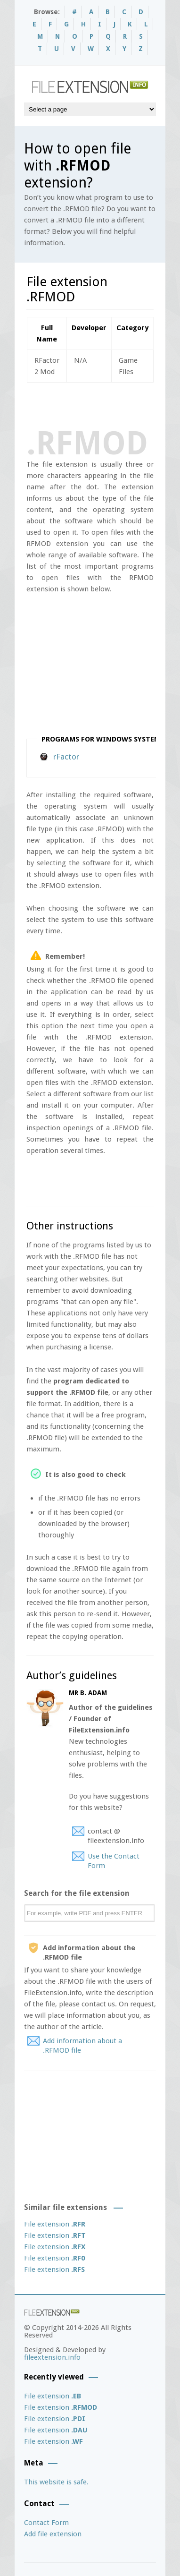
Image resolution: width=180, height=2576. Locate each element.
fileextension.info (52, 2357)
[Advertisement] (103, 404)
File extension (54, 2224)
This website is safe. (56, 2482)
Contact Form (46, 2522)
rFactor (66, 756)
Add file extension (53, 2534)
